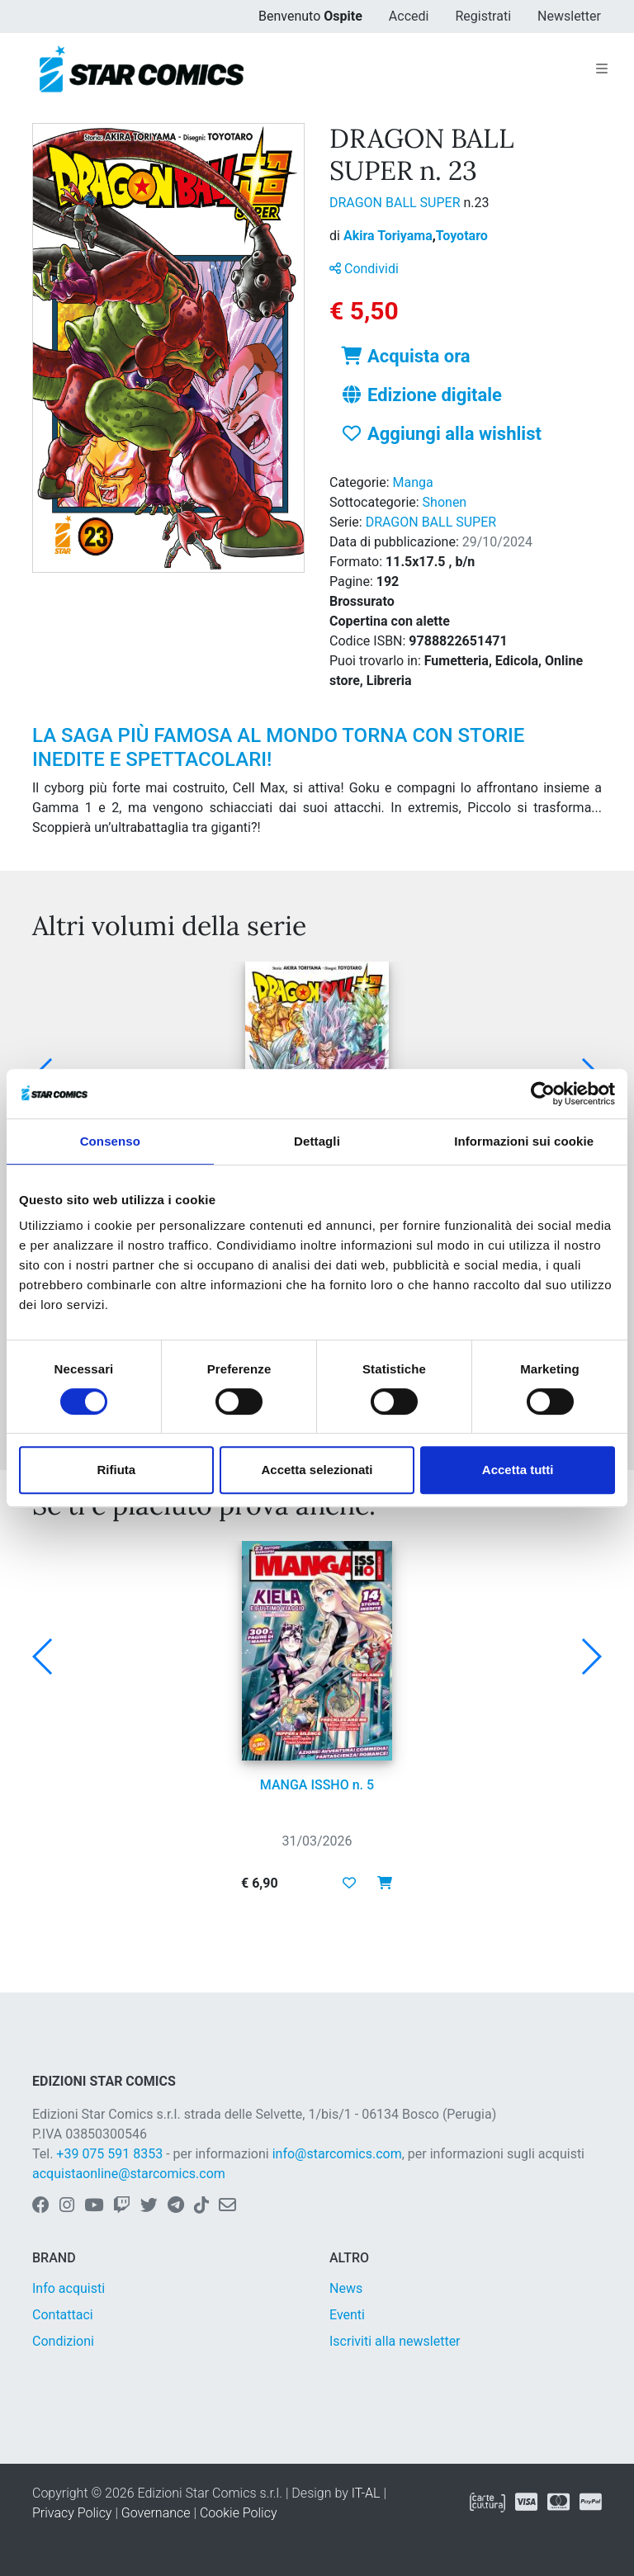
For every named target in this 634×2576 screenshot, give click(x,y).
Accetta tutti (518, 1470)
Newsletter (569, 16)
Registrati (483, 16)
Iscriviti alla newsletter (395, 2341)
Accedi (409, 16)
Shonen (445, 502)
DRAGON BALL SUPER (396, 202)
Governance (156, 2513)
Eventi (347, 2315)
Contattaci (62, 2315)
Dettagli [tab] (317, 1141)
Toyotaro (462, 235)
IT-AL (366, 2493)
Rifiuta (116, 1470)
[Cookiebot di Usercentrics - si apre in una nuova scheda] (543, 1093)
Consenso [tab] (110, 1141)
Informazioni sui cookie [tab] (524, 1141)
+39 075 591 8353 (109, 2154)
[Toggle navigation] (601, 69)
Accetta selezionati (316, 1470)
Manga (413, 482)
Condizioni (63, 2341)
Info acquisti (68, 2288)
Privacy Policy (71, 2513)
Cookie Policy (238, 2513)
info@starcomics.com (337, 2154)
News (345, 2288)
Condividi (364, 269)
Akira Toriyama (389, 235)
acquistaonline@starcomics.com (128, 2173)
